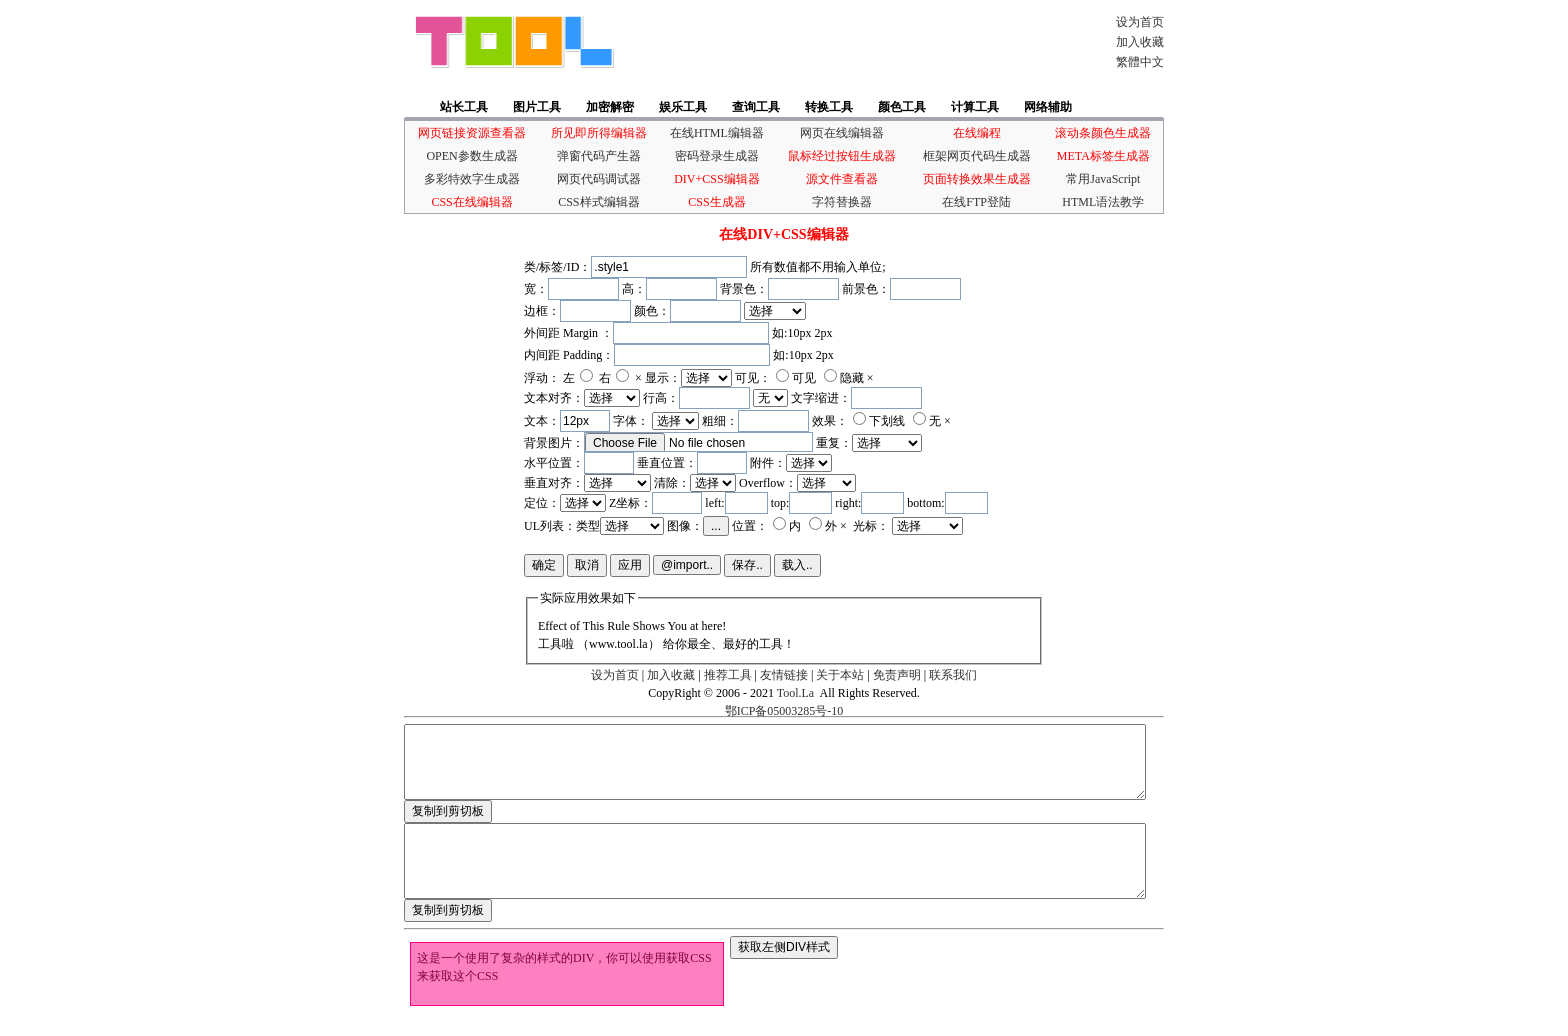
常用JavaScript (1103, 179)
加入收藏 (1140, 42)
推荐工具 (728, 675)
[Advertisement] (858, 42)
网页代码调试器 (599, 179)
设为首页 (1140, 22)
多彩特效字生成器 (472, 179)
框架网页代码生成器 (977, 156)
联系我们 (953, 675)
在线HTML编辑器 (717, 133)
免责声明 (897, 675)
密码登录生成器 (717, 156)
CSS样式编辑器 (598, 202)
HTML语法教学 (1103, 202)
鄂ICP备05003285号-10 (784, 711)
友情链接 (784, 675)
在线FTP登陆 (976, 202)
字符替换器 (842, 202)
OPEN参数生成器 (471, 156)
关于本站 (840, 675)
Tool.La (795, 693)
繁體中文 (1140, 62)
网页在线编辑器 (842, 133)
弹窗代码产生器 (599, 156)
